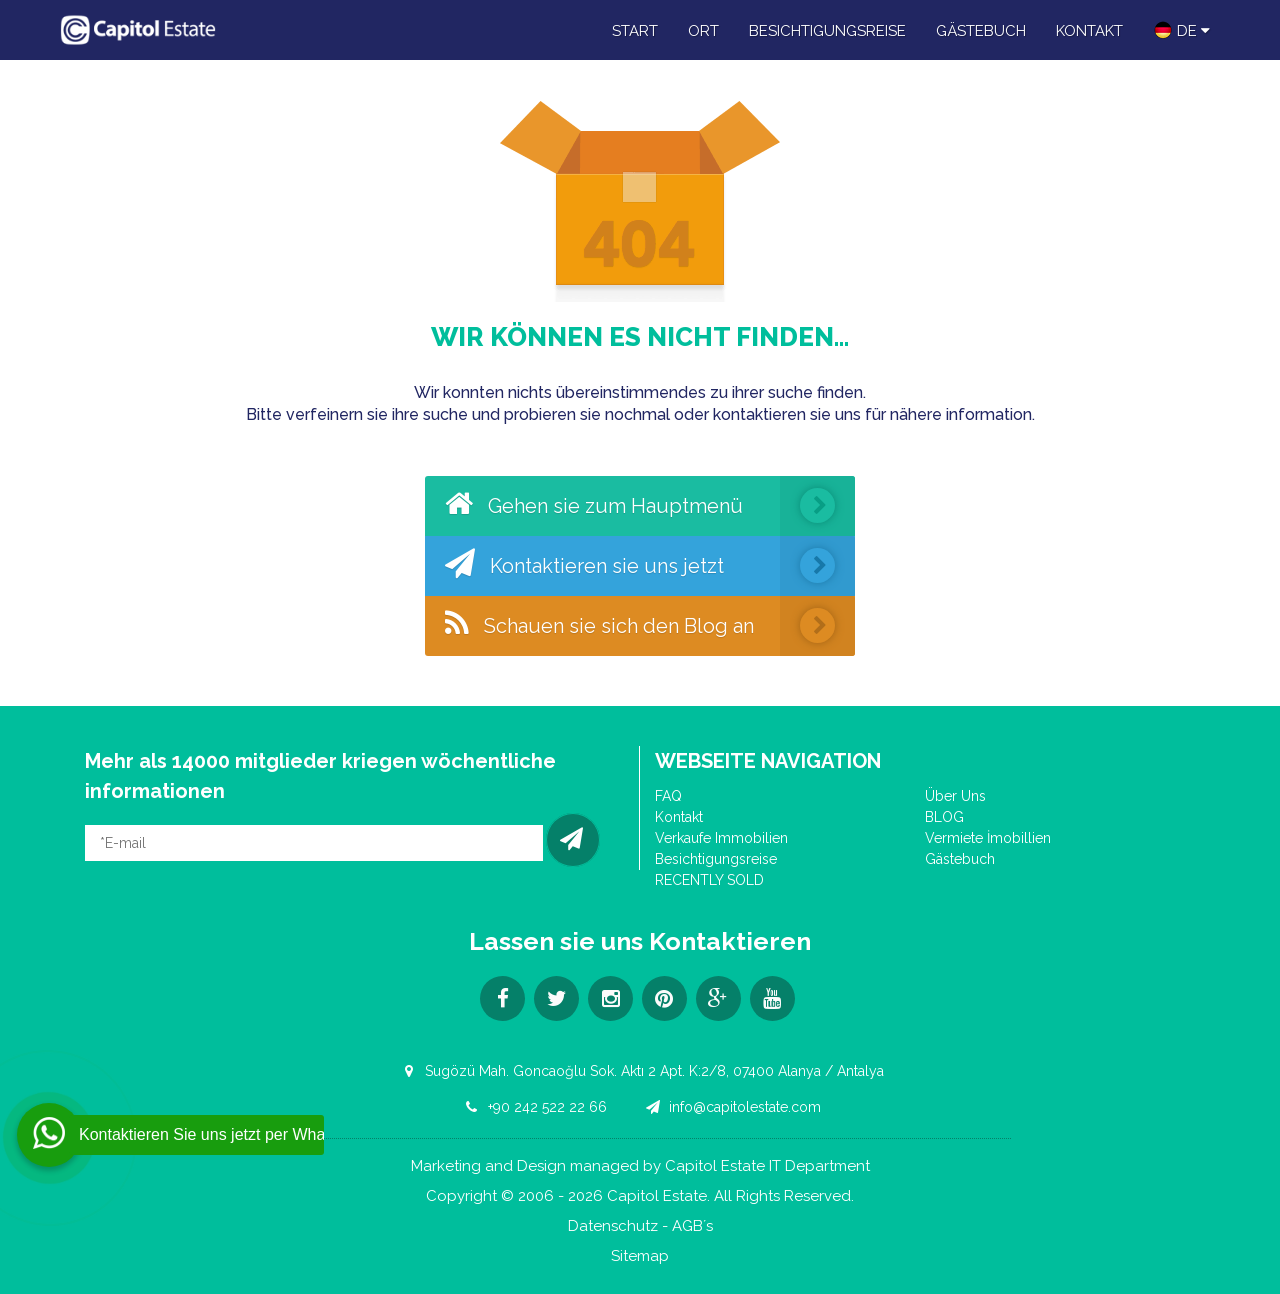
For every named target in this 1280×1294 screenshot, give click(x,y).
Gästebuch (981, 31)
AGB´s (692, 1226)
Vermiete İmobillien (988, 838)
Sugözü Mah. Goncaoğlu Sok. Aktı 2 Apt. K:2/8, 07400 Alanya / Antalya (640, 1071)
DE (1181, 30)
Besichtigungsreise (827, 31)
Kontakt (1089, 31)
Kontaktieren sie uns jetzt (650, 566)
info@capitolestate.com (730, 1107)
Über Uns (955, 796)
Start (635, 31)
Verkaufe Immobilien (721, 838)
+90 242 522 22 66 (533, 1107)
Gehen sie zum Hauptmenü (650, 506)
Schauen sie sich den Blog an (650, 626)
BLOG (944, 817)
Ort (703, 31)
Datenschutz (613, 1226)
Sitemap (640, 1256)
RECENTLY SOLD (709, 880)
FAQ (668, 796)
